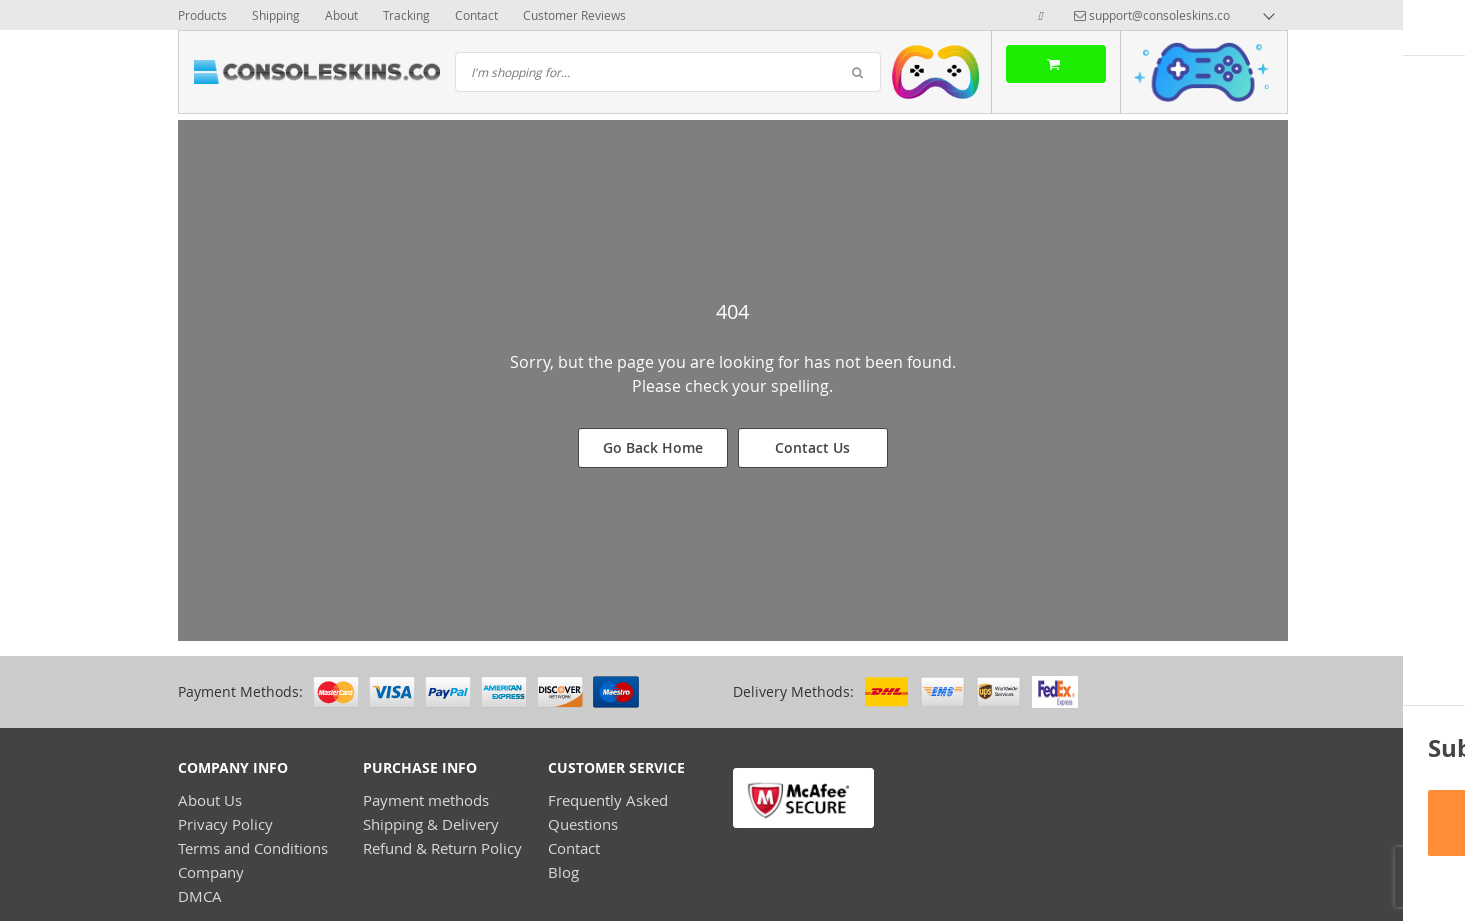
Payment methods (426, 800)
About (341, 15)
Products (202, 15)
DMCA (200, 896)
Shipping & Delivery (431, 824)
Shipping (276, 15)
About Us (210, 800)
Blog (563, 872)
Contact (476, 15)
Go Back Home (653, 447)
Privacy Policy (225, 824)
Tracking (406, 15)
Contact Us (813, 447)
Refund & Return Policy (442, 848)
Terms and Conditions (253, 848)
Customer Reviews (574, 15)
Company (211, 872)
